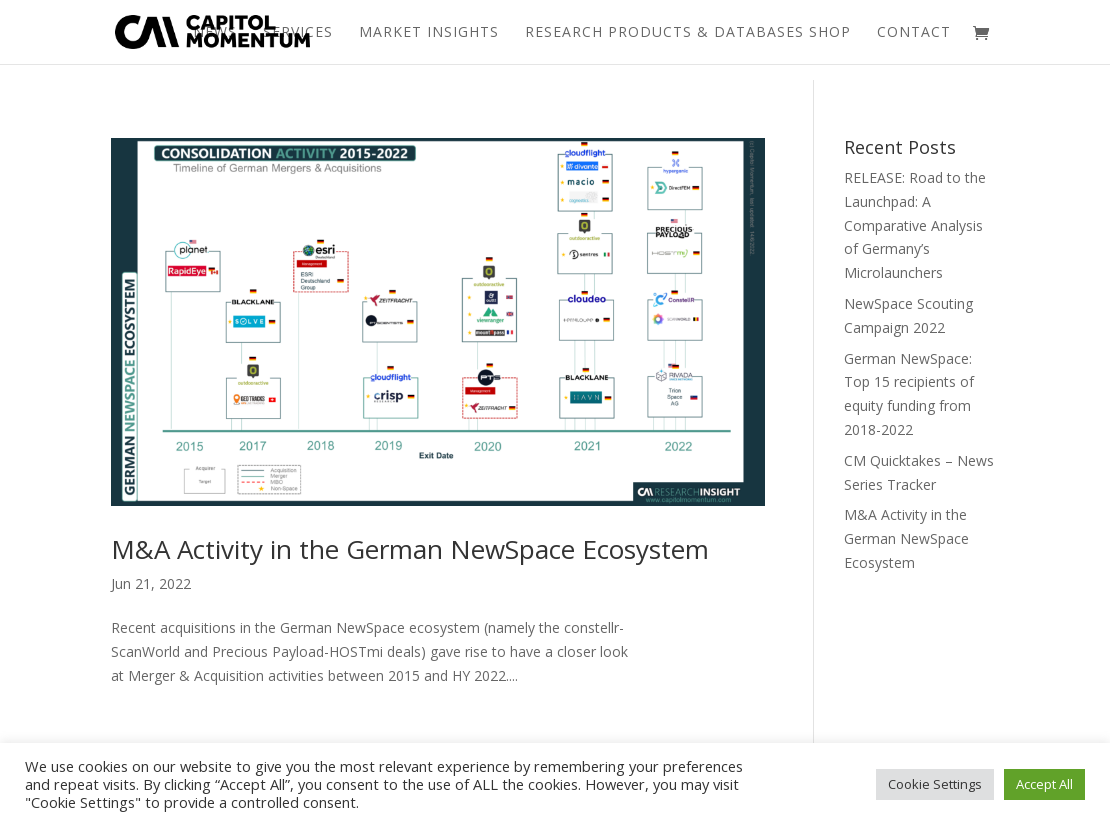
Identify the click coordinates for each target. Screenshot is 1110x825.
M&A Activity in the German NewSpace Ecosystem (410, 549)
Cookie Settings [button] (935, 784)
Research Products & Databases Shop (688, 33)
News (215, 33)
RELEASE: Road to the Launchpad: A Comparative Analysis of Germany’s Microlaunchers (915, 225)
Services (298, 33)
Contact (914, 33)
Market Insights (429, 33)
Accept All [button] (1044, 784)
